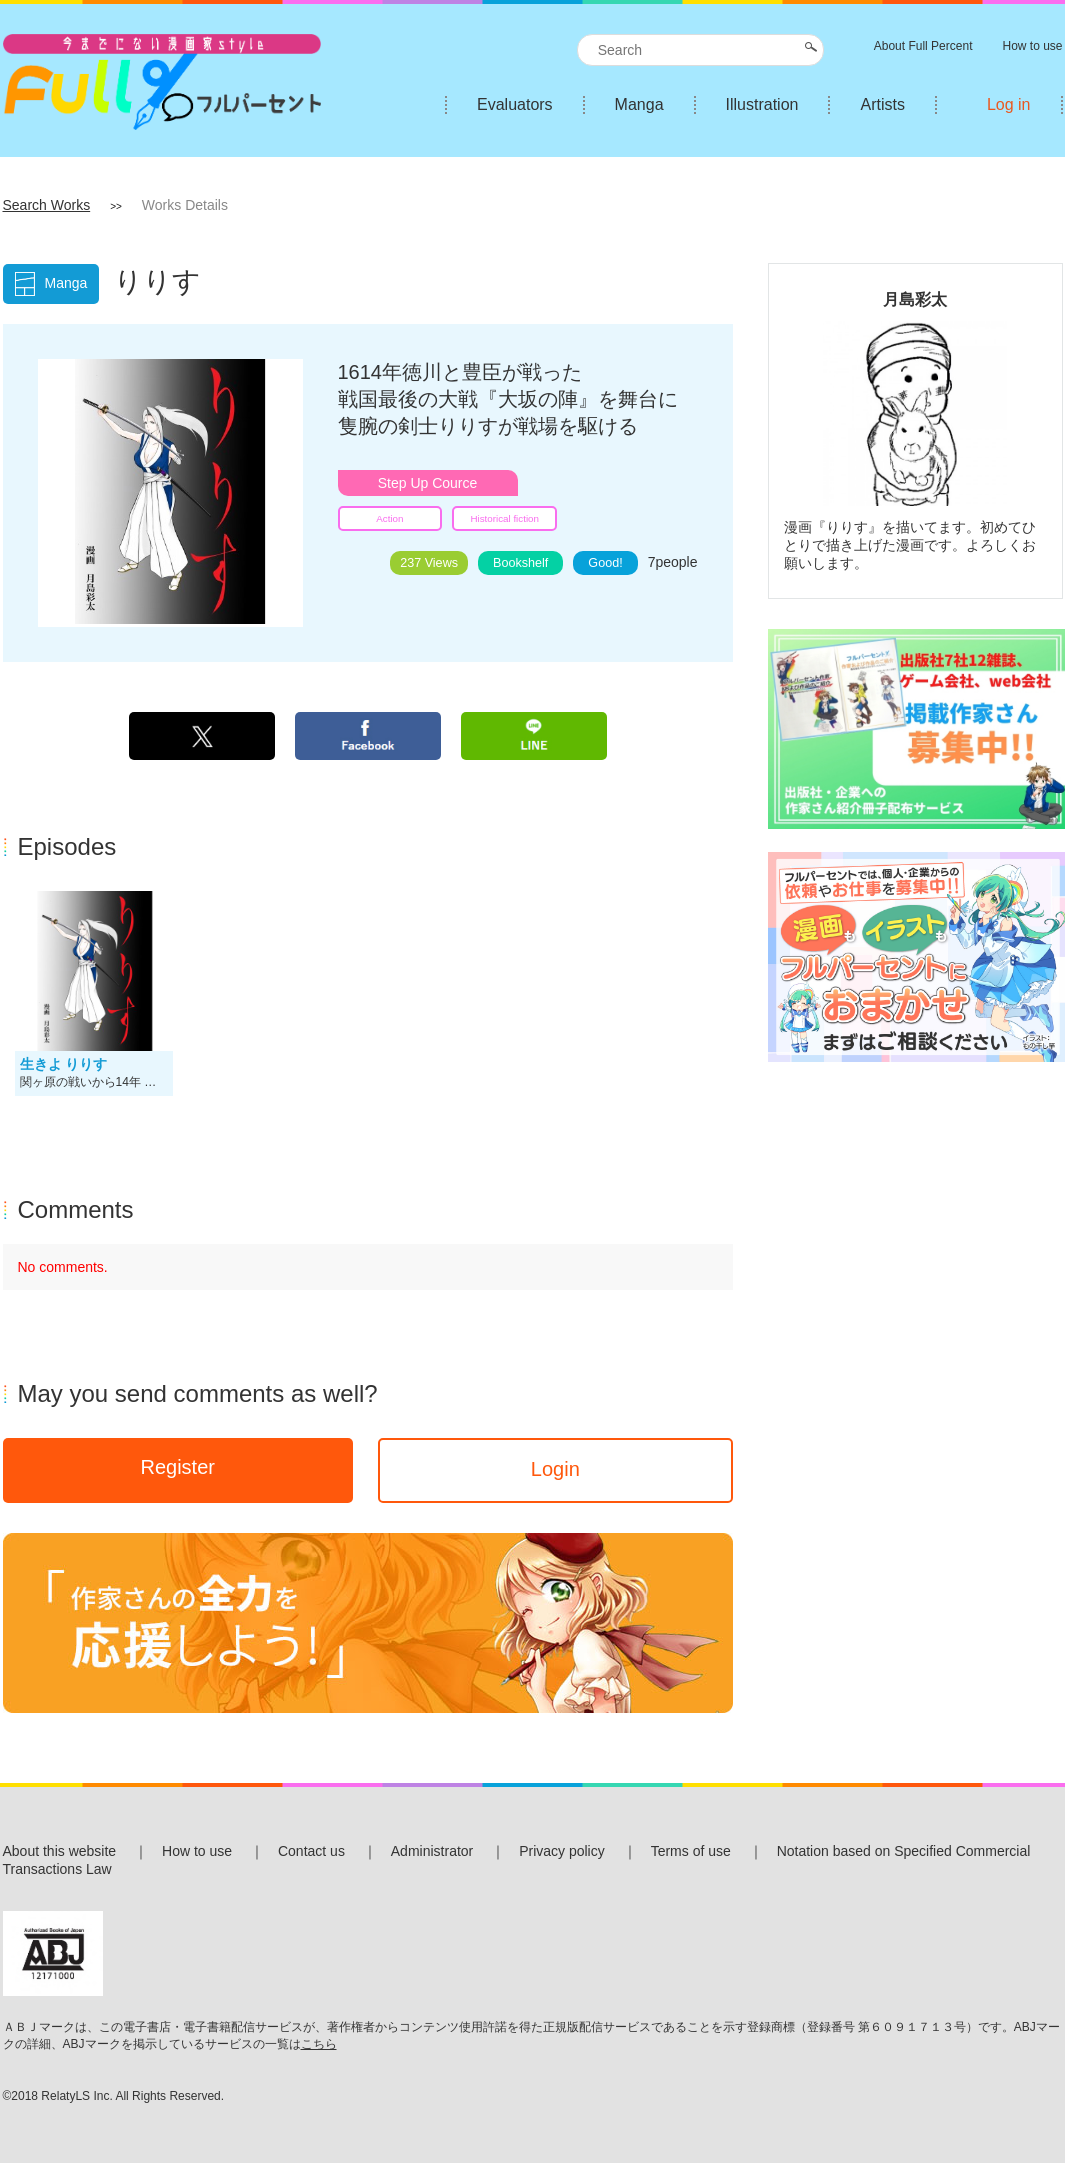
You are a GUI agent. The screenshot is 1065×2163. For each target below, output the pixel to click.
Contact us (311, 1851)
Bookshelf (520, 563)
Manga (639, 104)
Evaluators (515, 104)
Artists (882, 104)
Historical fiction (504, 518)
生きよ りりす (64, 1064)
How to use (197, 1851)
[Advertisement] (915, 1210)
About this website (60, 1851)
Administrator (432, 1851)
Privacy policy (562, 1851)
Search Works (47, 205)
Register (177, 1467)
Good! (605, 563)
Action (389, 518)
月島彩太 (915, 299)
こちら (319, 2044)
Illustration (762, 104)
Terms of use (691, 1851)
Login (555, 1469)
